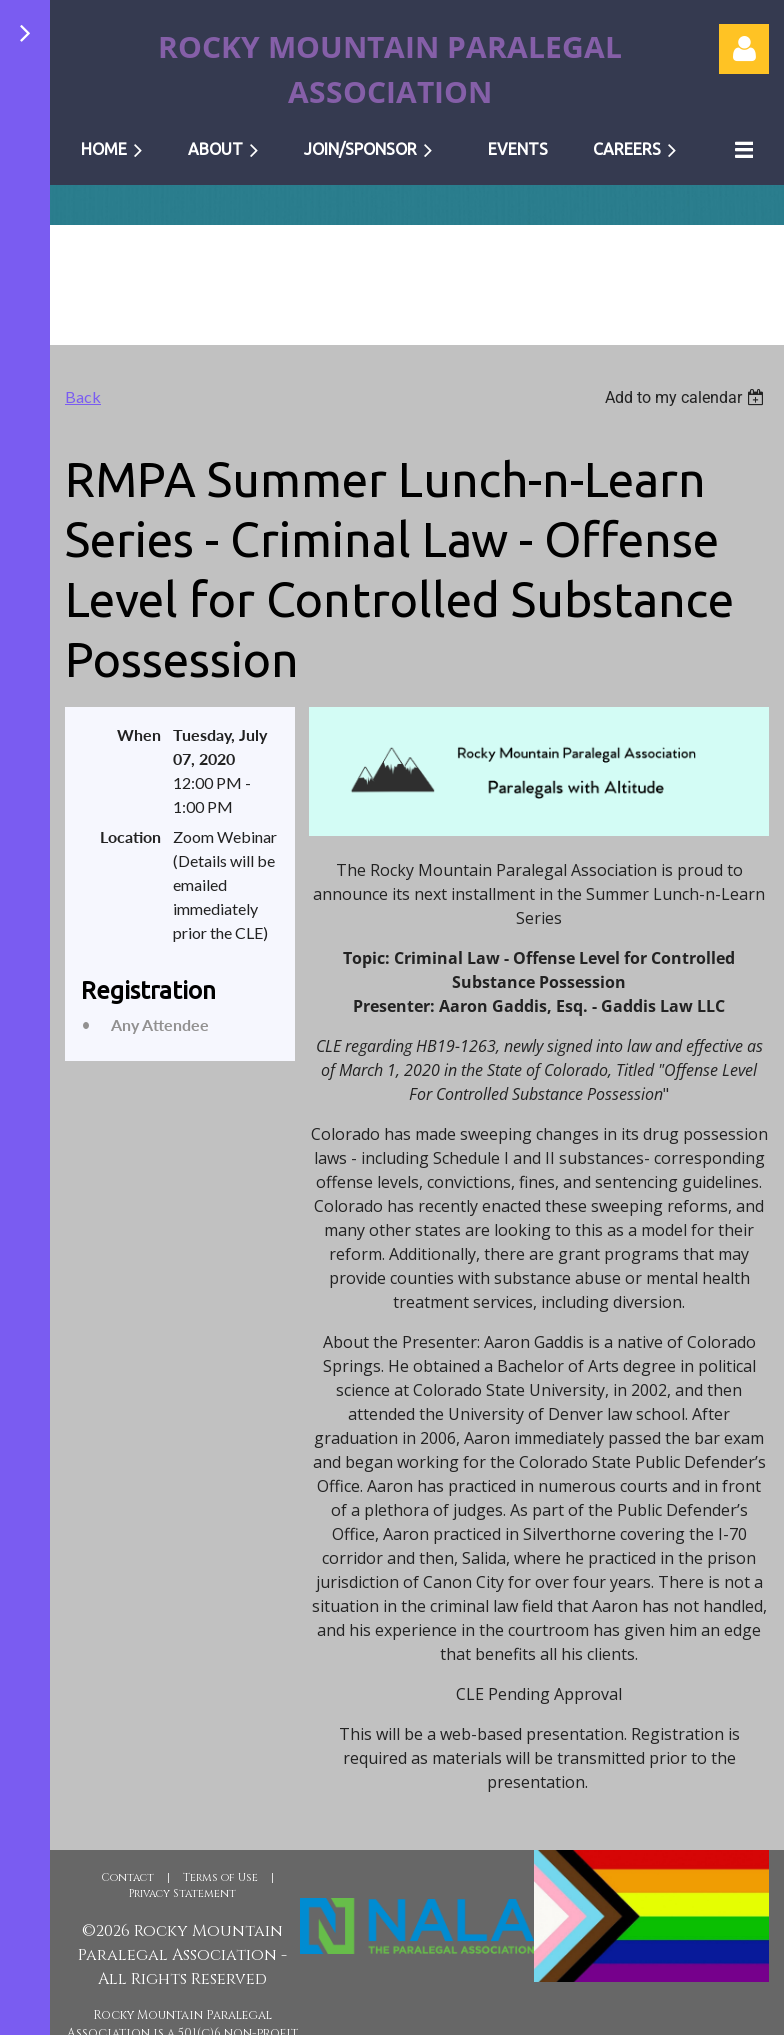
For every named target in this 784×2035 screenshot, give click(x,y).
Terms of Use (220, 1877)
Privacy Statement (182, 1893)
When (139, 734)
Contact (127, 1877)
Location (130, 836)
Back (83, 396)
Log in (744, 49)
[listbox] (687, 397)
